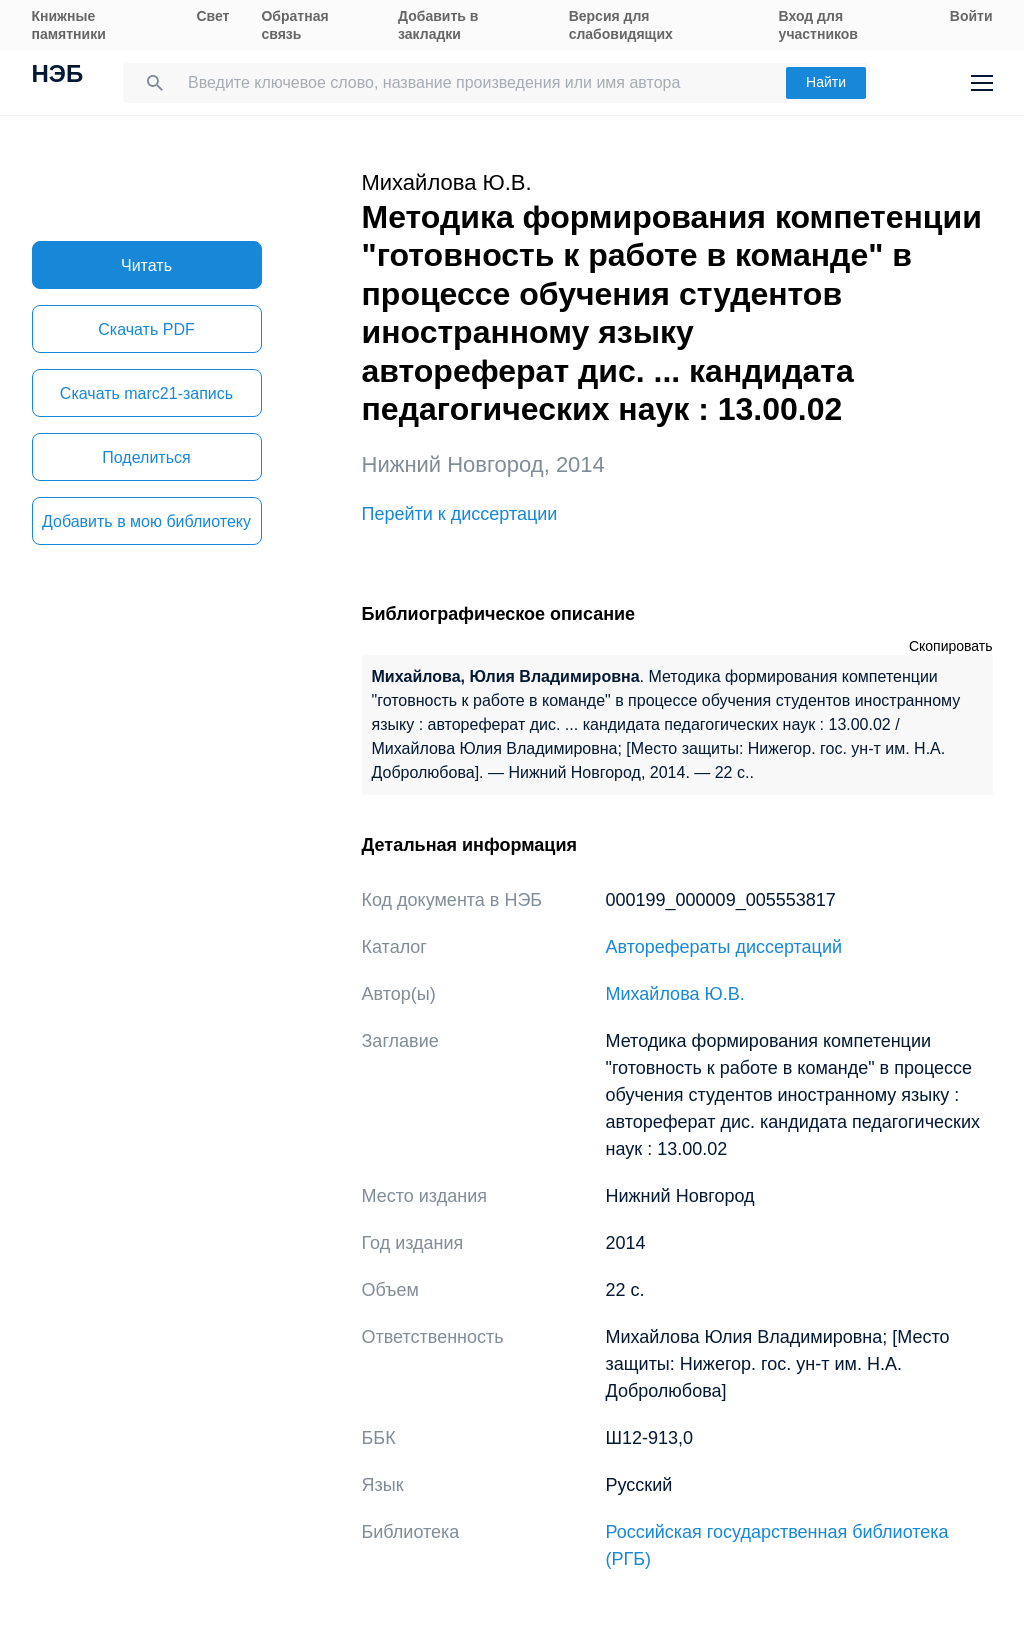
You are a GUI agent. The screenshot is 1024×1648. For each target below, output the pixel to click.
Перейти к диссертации (460, 514)
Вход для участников (818, 25)
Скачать (146, 329)
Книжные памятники (69, 25)
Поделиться (146, 457)
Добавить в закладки (438, 25)
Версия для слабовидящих (621, 25)
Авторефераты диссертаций (724, 947)
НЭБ (58, 76)
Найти (826, 82)
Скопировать (951, 646)
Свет (212, 16)
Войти (971, 16)
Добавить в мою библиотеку (146, 521)
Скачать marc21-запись (146, 393)
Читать (146, 265)
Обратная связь (294, 25)
